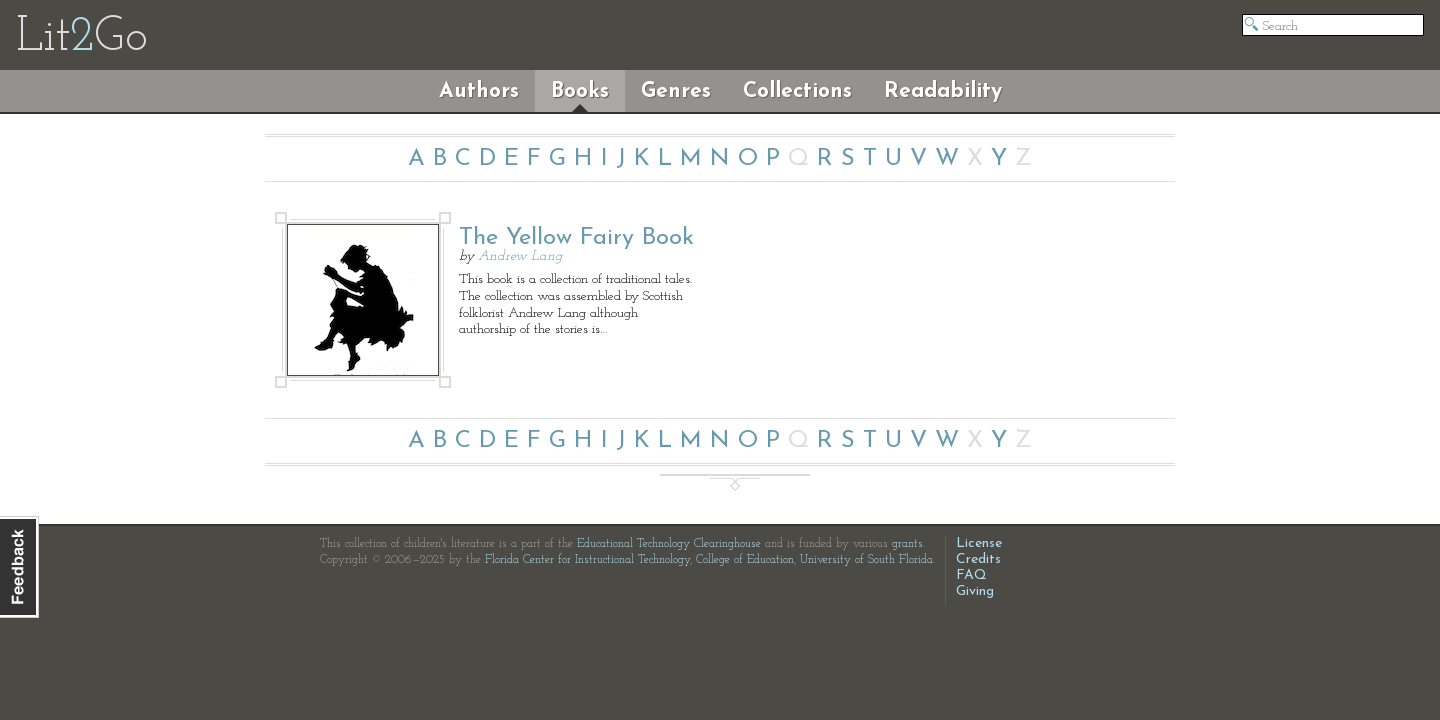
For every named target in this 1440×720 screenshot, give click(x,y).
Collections (797, 91)
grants (907, 544)
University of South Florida (866, 560)
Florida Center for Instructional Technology (587, 560)
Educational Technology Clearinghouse (669, 544)
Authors (479, 91)
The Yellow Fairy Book (576, 238)
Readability (943, 91)
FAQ (971, 575)
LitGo (81, 38)
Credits (978, 559)
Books (580, 91)
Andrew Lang (520, 256)
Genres (676, 91)
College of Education (745, 560)
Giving (975, 591)
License (979, 543)
